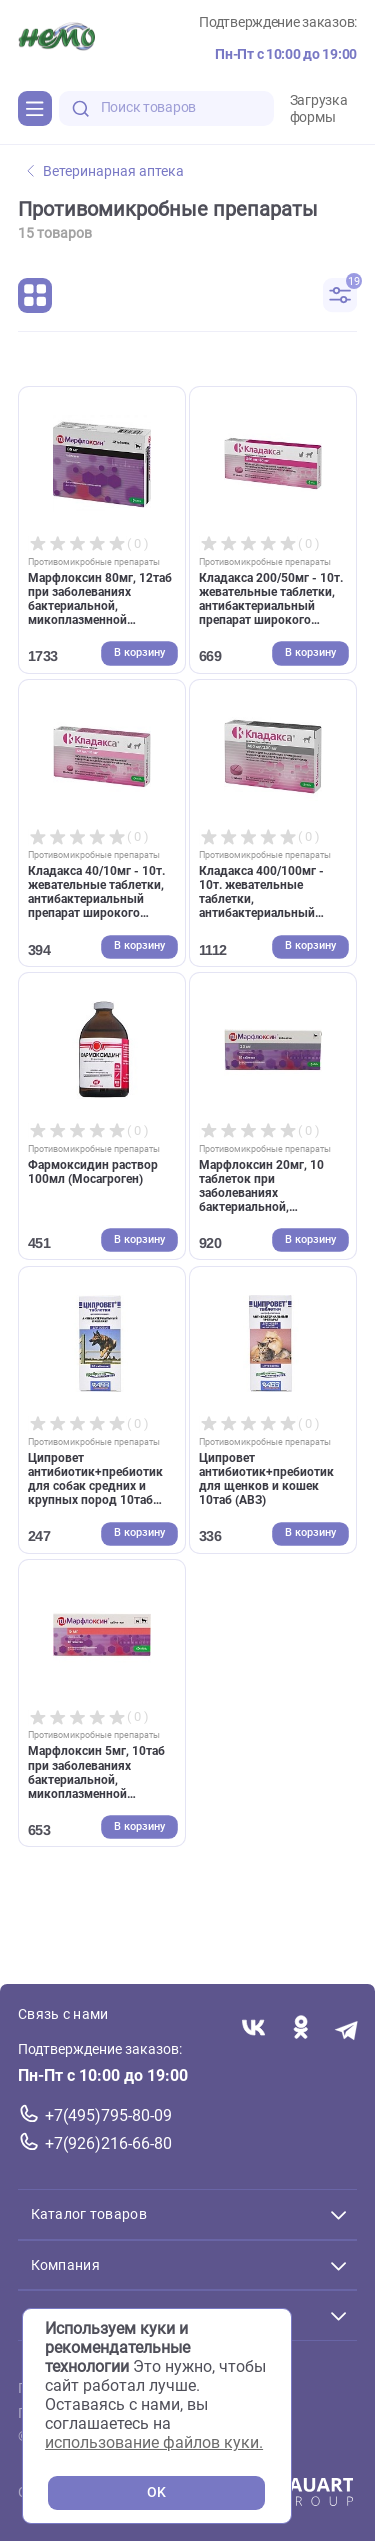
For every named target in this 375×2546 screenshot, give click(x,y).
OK (156, 2492)
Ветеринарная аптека (105, 171)
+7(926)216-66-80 (108, 2143)
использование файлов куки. (154, 2442)
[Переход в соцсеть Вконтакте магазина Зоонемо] (253, 2029)
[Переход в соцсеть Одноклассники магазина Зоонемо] (300, 2029)
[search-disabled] (81, 108)
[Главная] (56, 39)
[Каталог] (35, 108)
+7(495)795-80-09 (108, 2115)
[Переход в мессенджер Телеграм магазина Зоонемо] (347, 2029)
